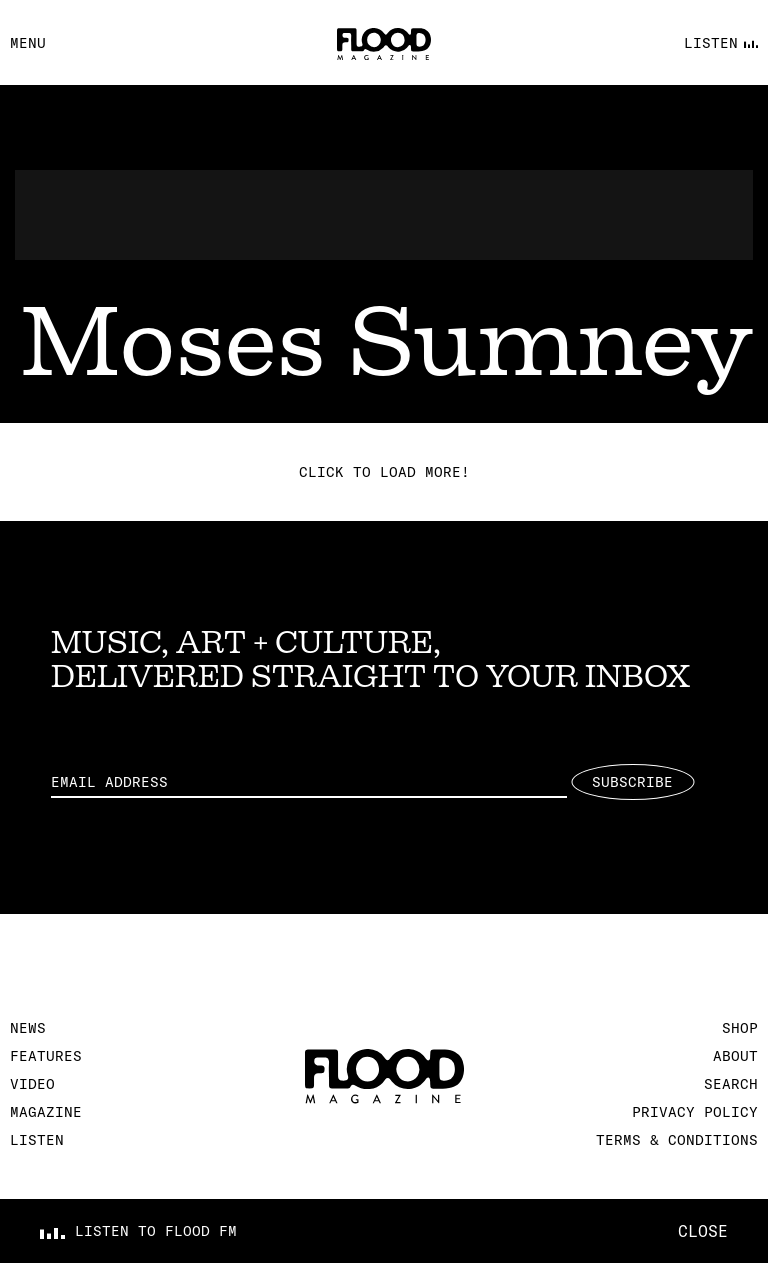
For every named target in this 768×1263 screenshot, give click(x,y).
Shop (740, 1028)
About (735, 1056)
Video (32, 1084)
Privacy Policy (695, 1112)
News (28, 1028)
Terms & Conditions (677, 1140)
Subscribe (632, 782)
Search (731, 1084)
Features (46, 1056)
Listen (37, 1140)
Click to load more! (384, 472)
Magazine (46, 1112)
